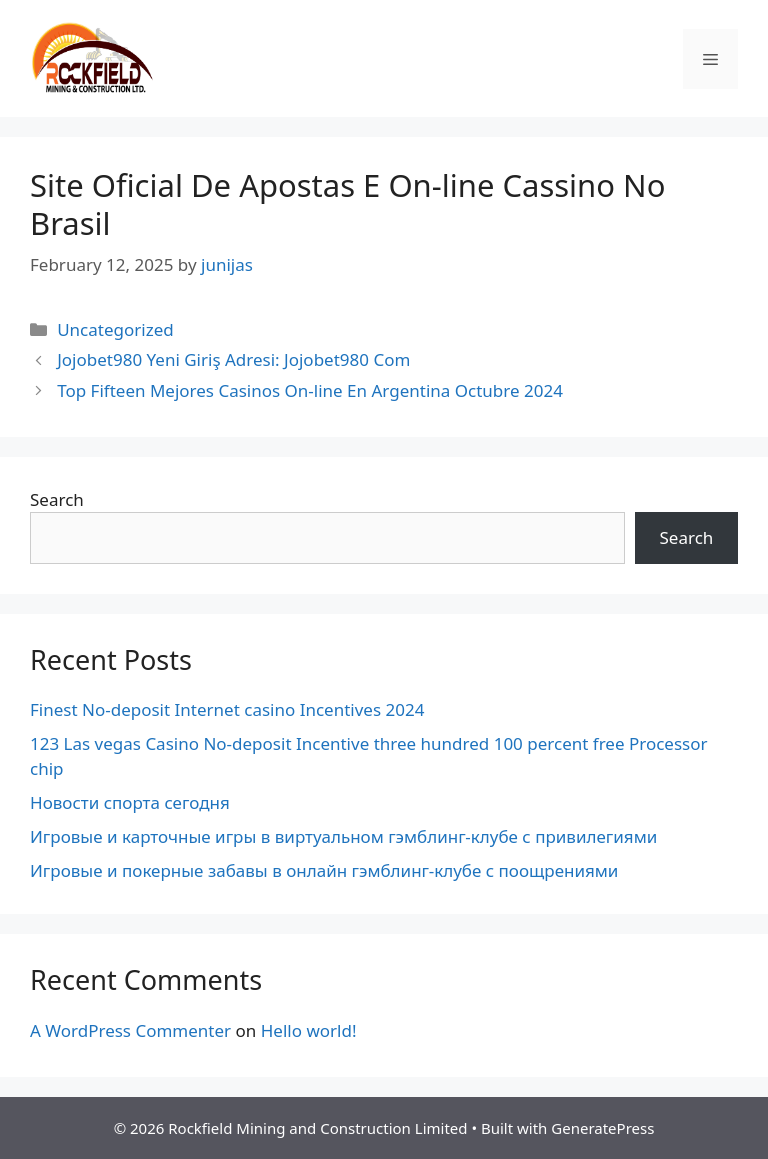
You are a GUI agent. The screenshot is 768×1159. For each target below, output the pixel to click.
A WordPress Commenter (130, 1030)
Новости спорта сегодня (130, 802)
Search (57, 499)
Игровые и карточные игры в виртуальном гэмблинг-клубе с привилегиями (343, 836)
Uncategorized (115, 329)
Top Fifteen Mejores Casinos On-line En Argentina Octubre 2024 (310, 390)
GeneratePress (602, 1128)
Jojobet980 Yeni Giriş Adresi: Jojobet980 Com (233, 359)
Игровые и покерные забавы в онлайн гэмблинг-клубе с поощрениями (324, 870)
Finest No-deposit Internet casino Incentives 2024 (227, 709)
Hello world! (309, 1030)
